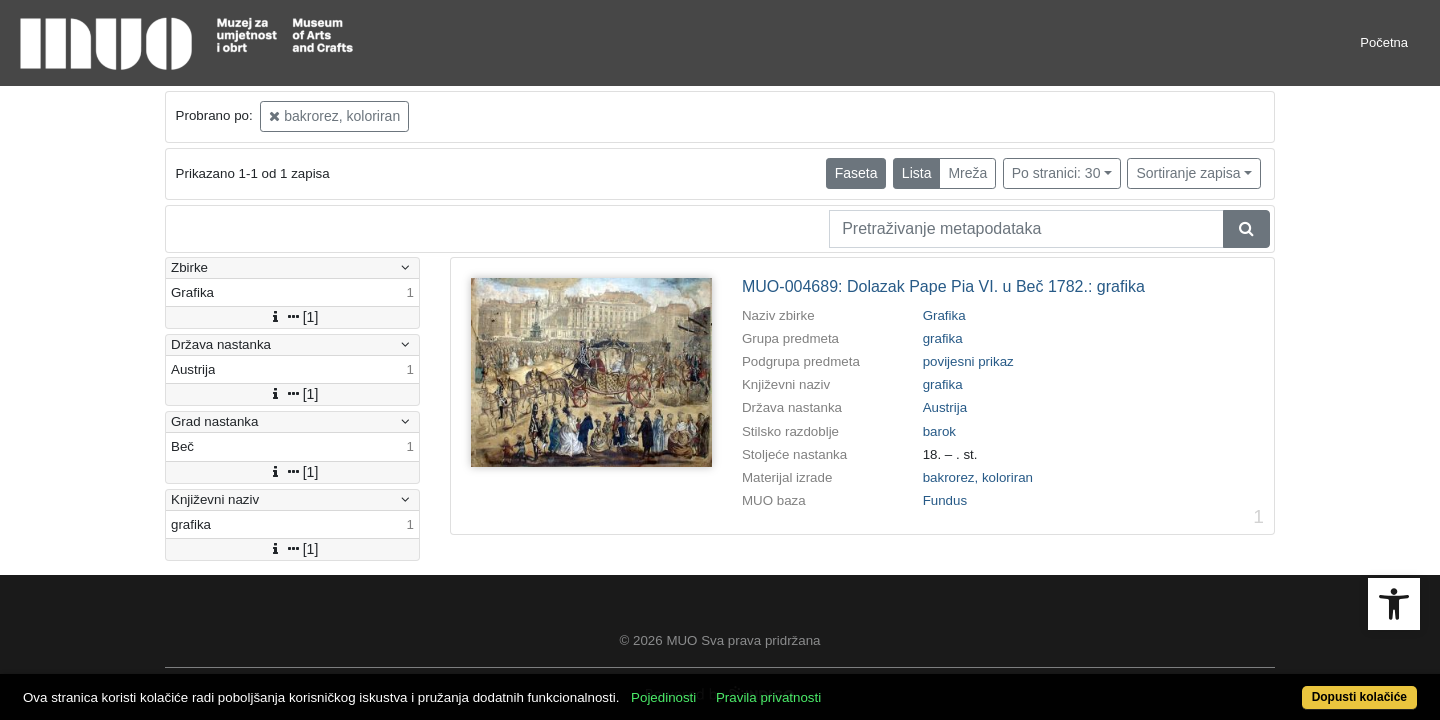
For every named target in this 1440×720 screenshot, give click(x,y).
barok (939, 431)
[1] (293, 317)
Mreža (967, 173)
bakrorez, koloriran (334, 116)
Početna (1384, 42)
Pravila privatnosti (840, 686)
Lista (917, 173)
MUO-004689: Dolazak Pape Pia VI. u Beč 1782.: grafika (943, 286)
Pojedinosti (735, 686)
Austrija (945, 407)
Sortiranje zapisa (1188, 173)
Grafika (944, 315)
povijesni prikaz (968, 361)
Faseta (856, 173)
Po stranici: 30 (1056, 173)
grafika (943, 338)
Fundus (945, 500)
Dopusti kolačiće (1282, 686)
